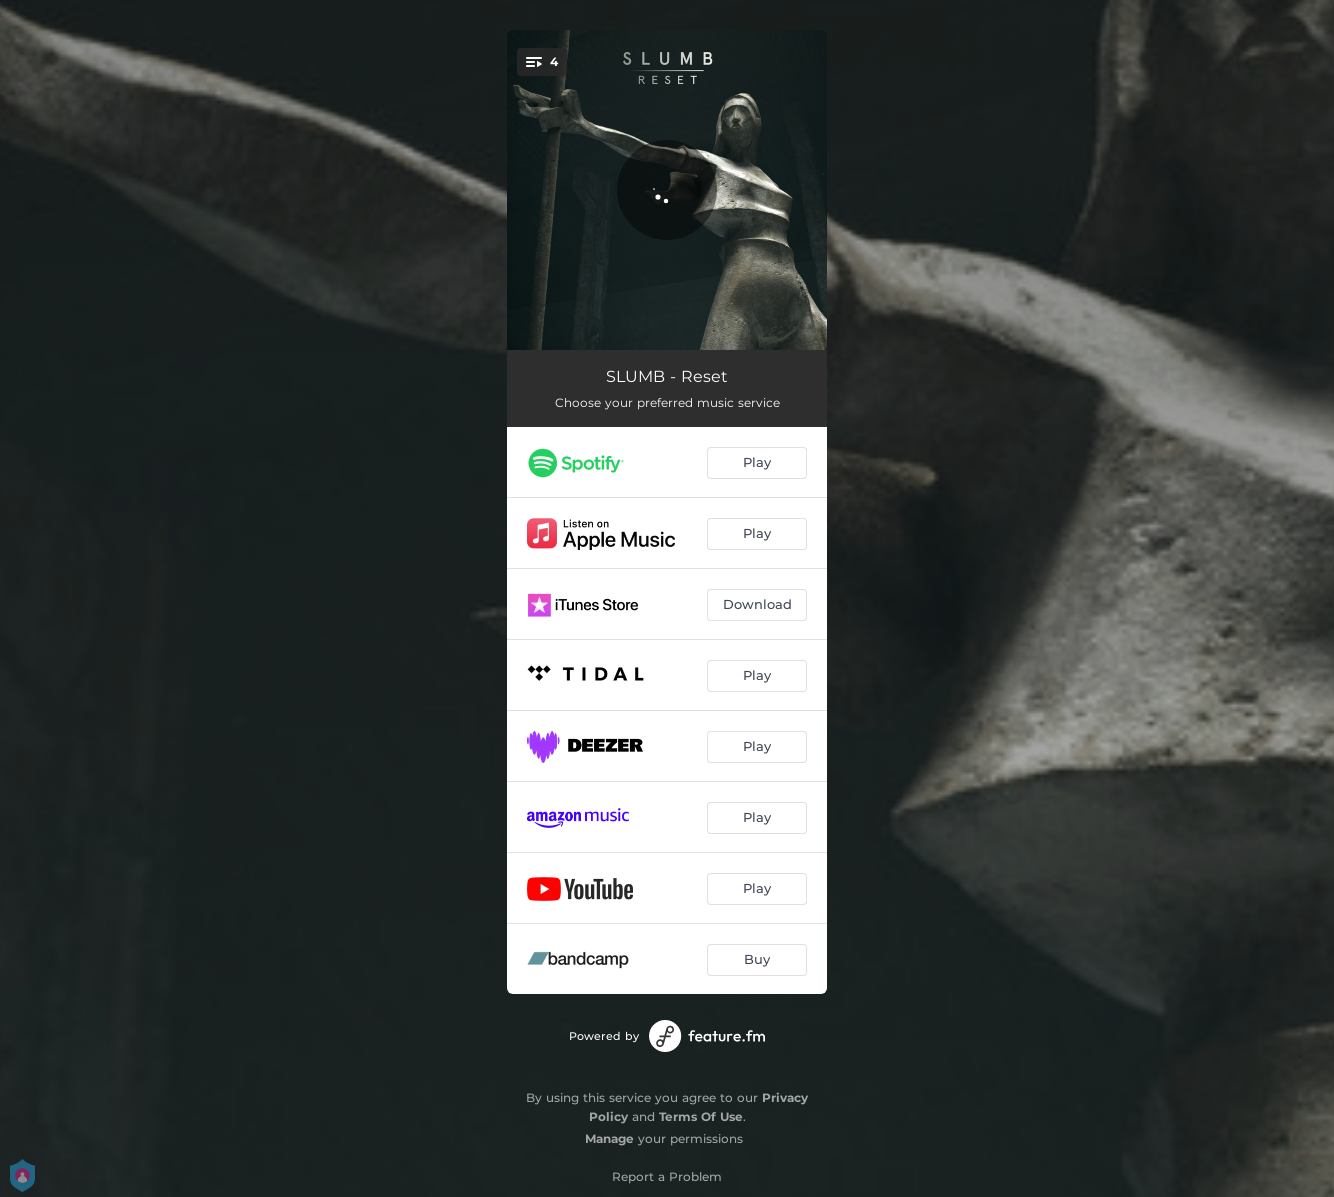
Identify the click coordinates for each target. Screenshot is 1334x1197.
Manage (609, 1138)
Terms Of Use (701, 1116)
